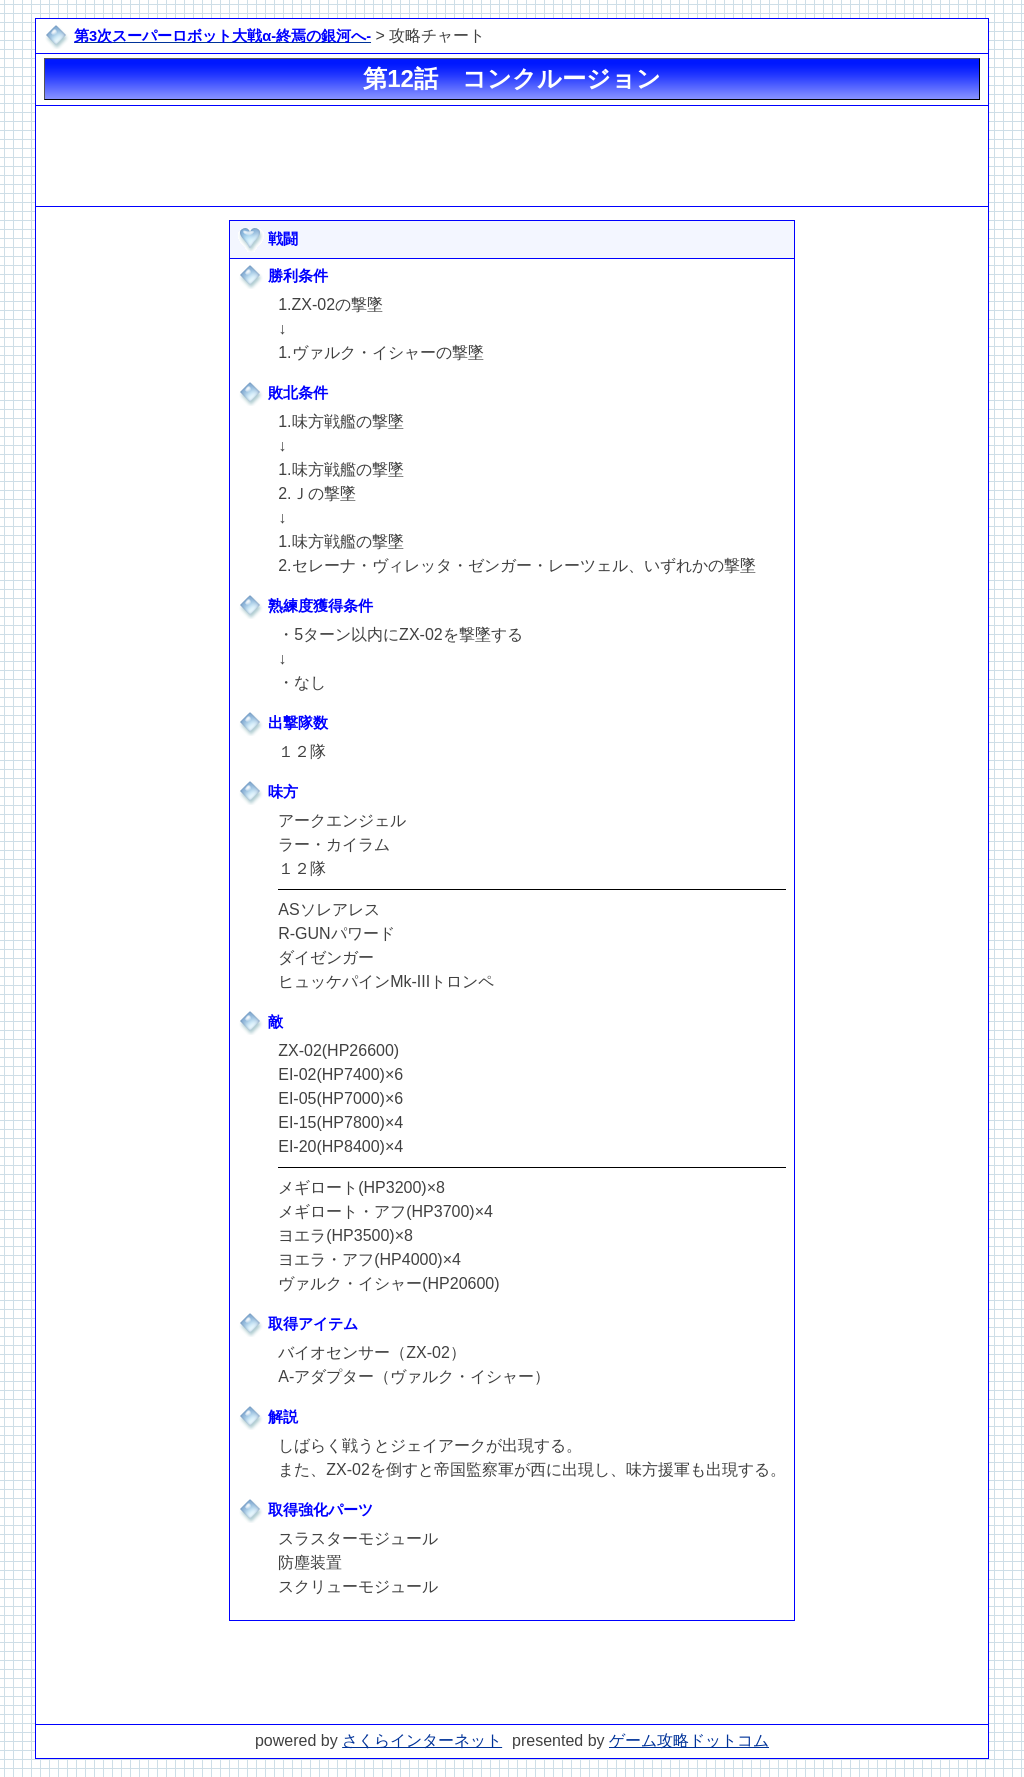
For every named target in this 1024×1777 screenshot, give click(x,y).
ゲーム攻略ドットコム (689, 1740)
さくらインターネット (422, 1740)
